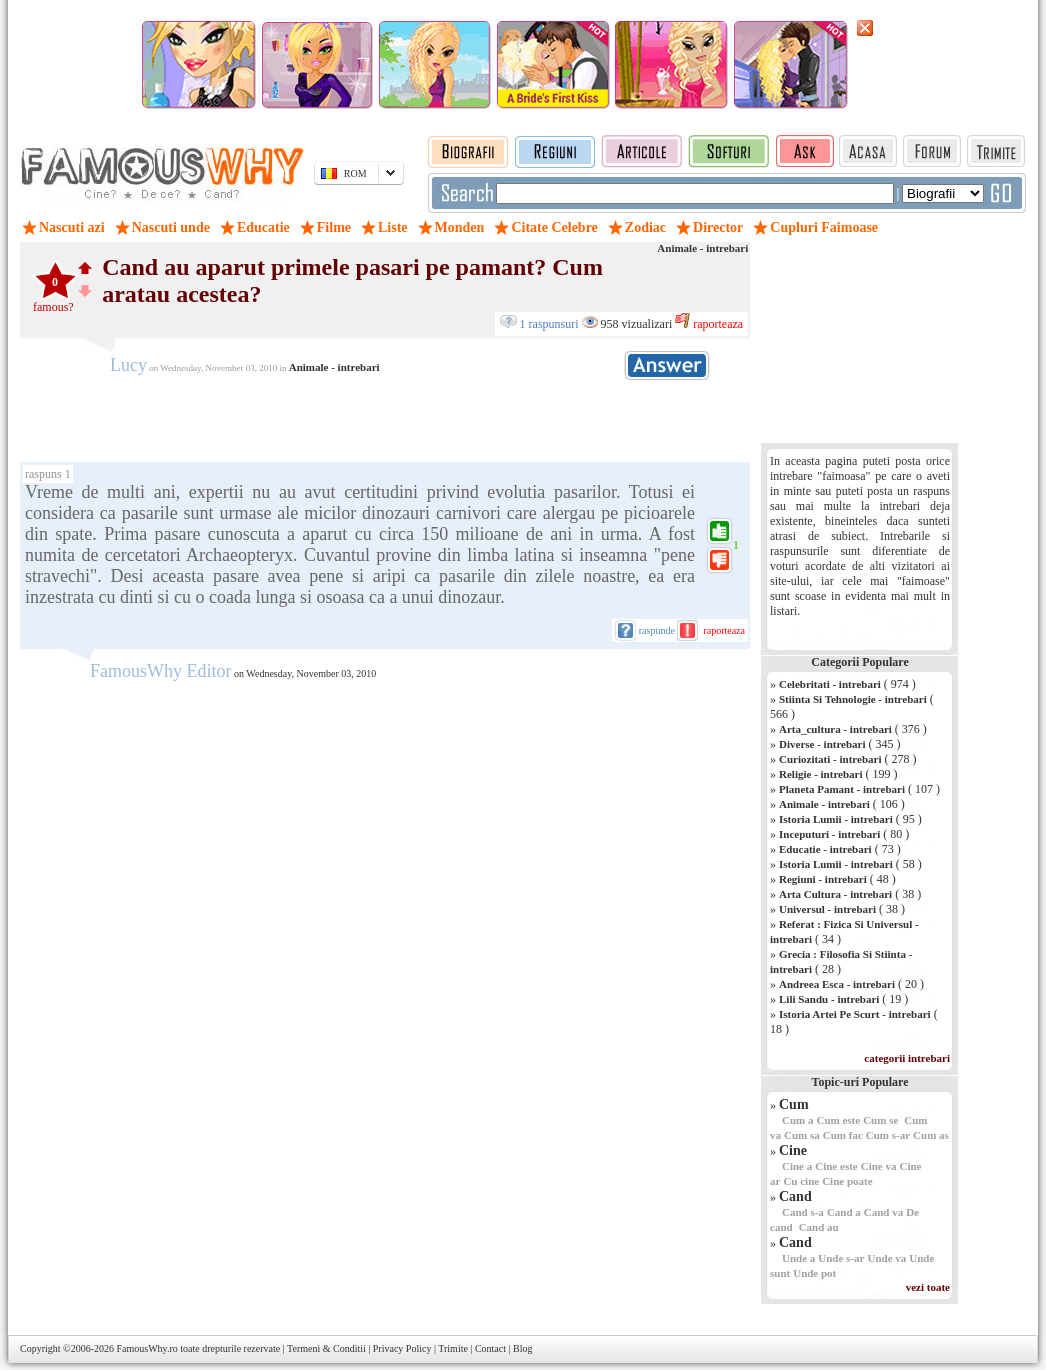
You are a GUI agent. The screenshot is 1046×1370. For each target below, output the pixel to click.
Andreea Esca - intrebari (837, 984)
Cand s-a (803, 1212)
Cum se (880, 1120)
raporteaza (716, 324)
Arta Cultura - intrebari (835, 894)
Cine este (836, 1166)
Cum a (797, 1120)
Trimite (453, 1348)
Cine (793, 1150)
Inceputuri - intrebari (829, 834)
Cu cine (801, 1181)
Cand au (819, 1227)
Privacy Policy (402, 1348)
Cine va (879, 1166)
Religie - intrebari (821, 774)
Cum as (931, 1135)
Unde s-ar (841, 1258)
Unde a (798, 1258)
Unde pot (814, 1273)
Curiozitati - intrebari (830, 759)
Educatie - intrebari (825, 849)
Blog (522, 1348)
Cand (795, 1196)
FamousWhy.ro (146, 1348)
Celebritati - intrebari (830, 684)
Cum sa (802, 1135)
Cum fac (843, 1135)
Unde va (886, 1258)
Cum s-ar (888, 1135)
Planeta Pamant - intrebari (842, 789)
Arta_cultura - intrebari (835, 729)
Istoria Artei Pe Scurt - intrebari (855, 1014)
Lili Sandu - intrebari (829, 999)
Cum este (838, 1120)
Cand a (844, 1212)
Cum (794, 1104)
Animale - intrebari (702, 248)
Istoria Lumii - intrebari (836, 819)
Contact (490, 1348)
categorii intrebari (907, 1058)
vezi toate (928, 1287)
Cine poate (847, 1181)
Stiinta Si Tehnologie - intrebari (853, 699)
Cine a (797, 1166)
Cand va (883, 1212)
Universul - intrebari (827, 909)
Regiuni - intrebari (823, 879)
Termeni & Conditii (326, 1348)
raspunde (657, 630)
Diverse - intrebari (822, 744)
